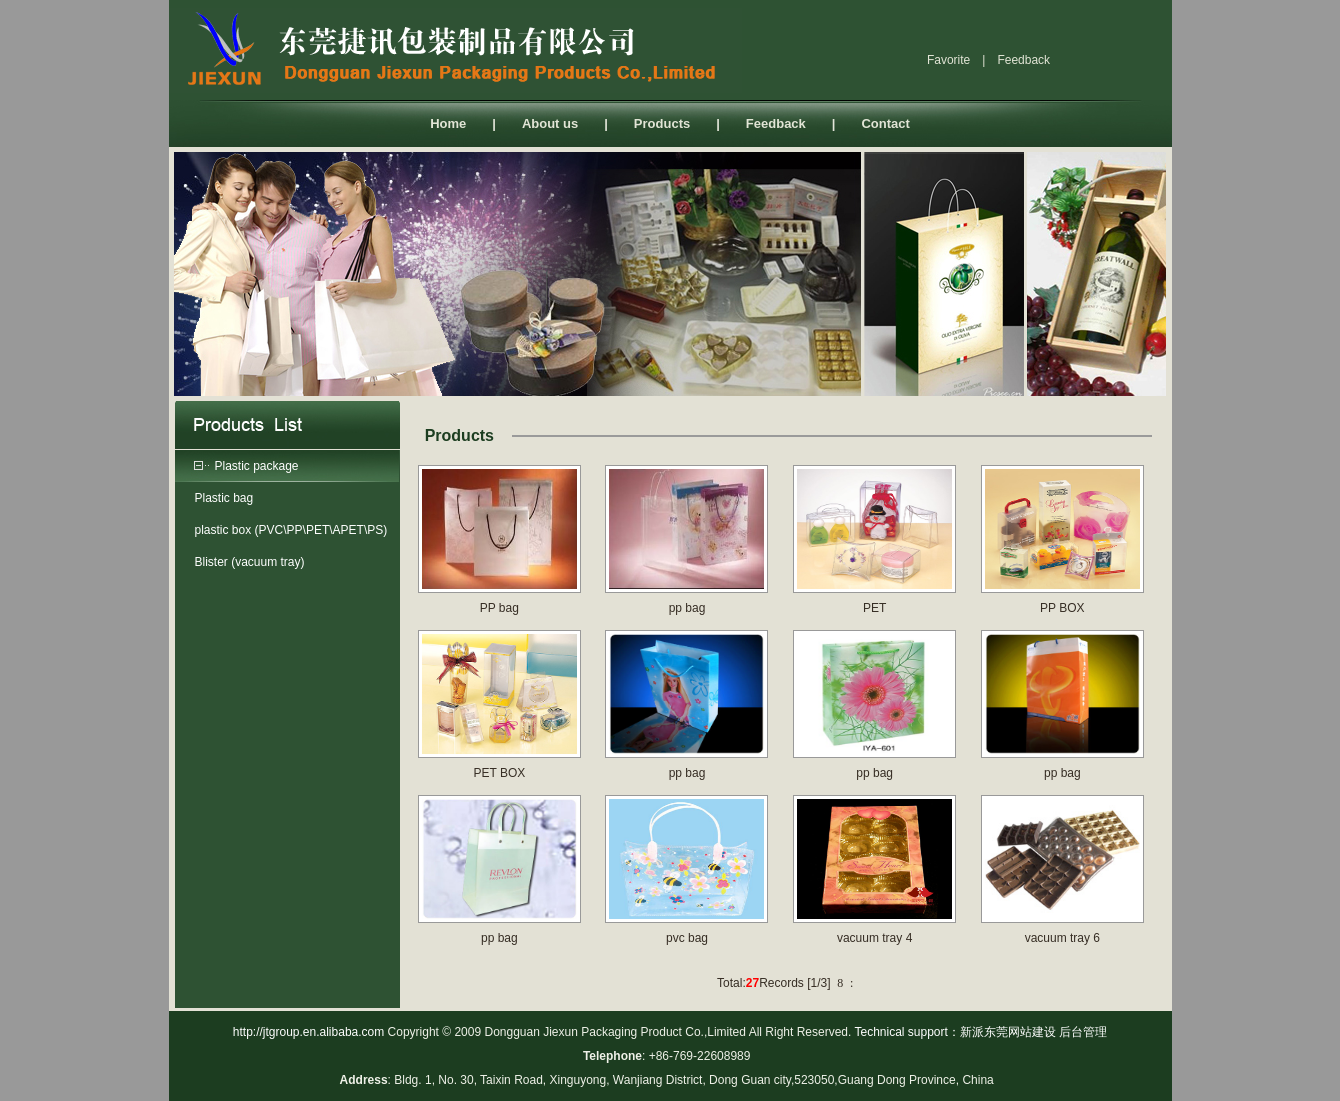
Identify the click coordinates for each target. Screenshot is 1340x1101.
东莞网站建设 (1020, 1032)
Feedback (776, 123)
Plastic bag (224, 498)
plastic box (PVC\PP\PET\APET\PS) (291, 530)
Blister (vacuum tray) (250, 562)
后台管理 (1083, 1032)
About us (550, 123)
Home (448, 123)
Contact (885, 123)
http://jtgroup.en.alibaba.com (308, 1032)
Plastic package (257, 466)
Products (662, 123)
